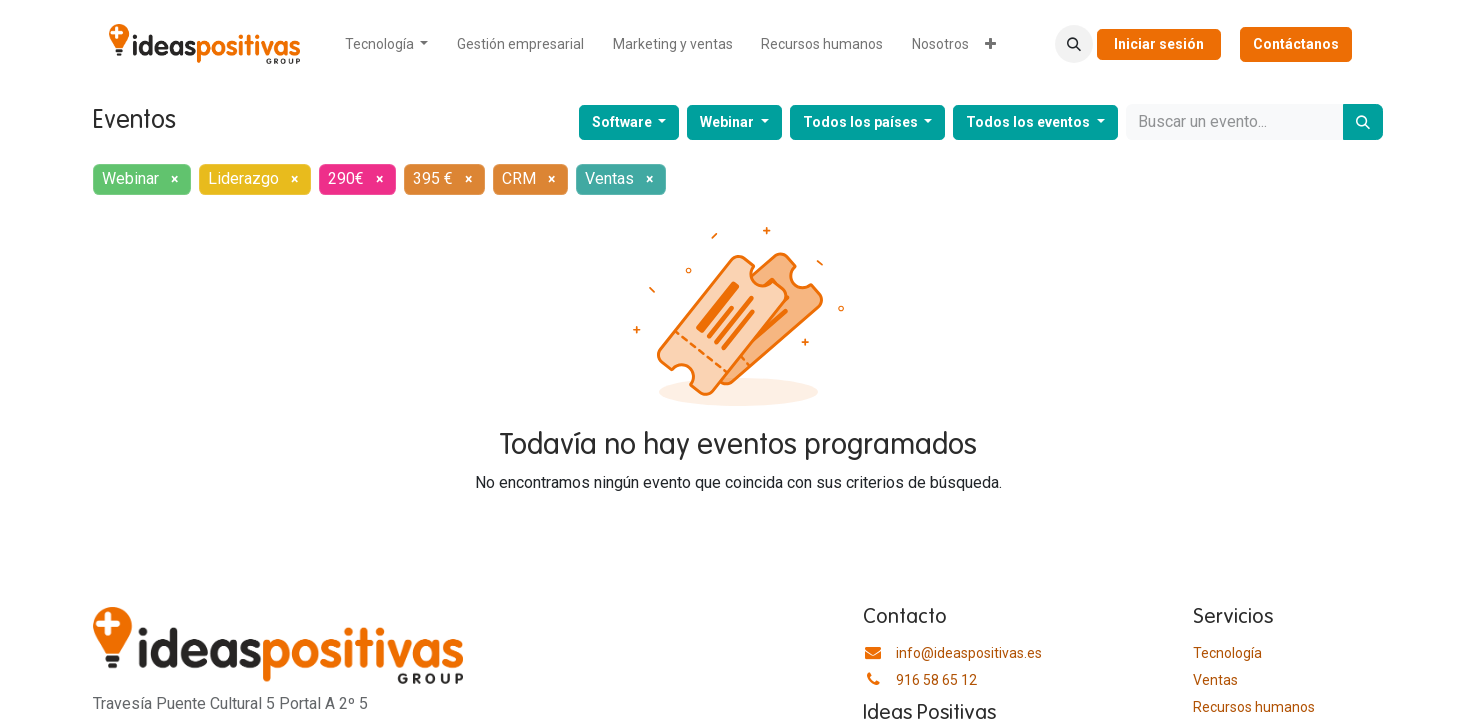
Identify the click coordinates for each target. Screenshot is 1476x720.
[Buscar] (1363, 122)
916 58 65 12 (936, 680)
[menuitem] (387, 44)
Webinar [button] (728, 122)
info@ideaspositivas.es (969, 653)
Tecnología (1227, 653)
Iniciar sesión (1159, 44)
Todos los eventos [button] (1029, 122)
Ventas (1215, 680)
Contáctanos (1296, 44)
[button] (1074, 44)
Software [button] (623, 122)
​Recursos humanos (1254, 707)
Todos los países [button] (862, 122)
